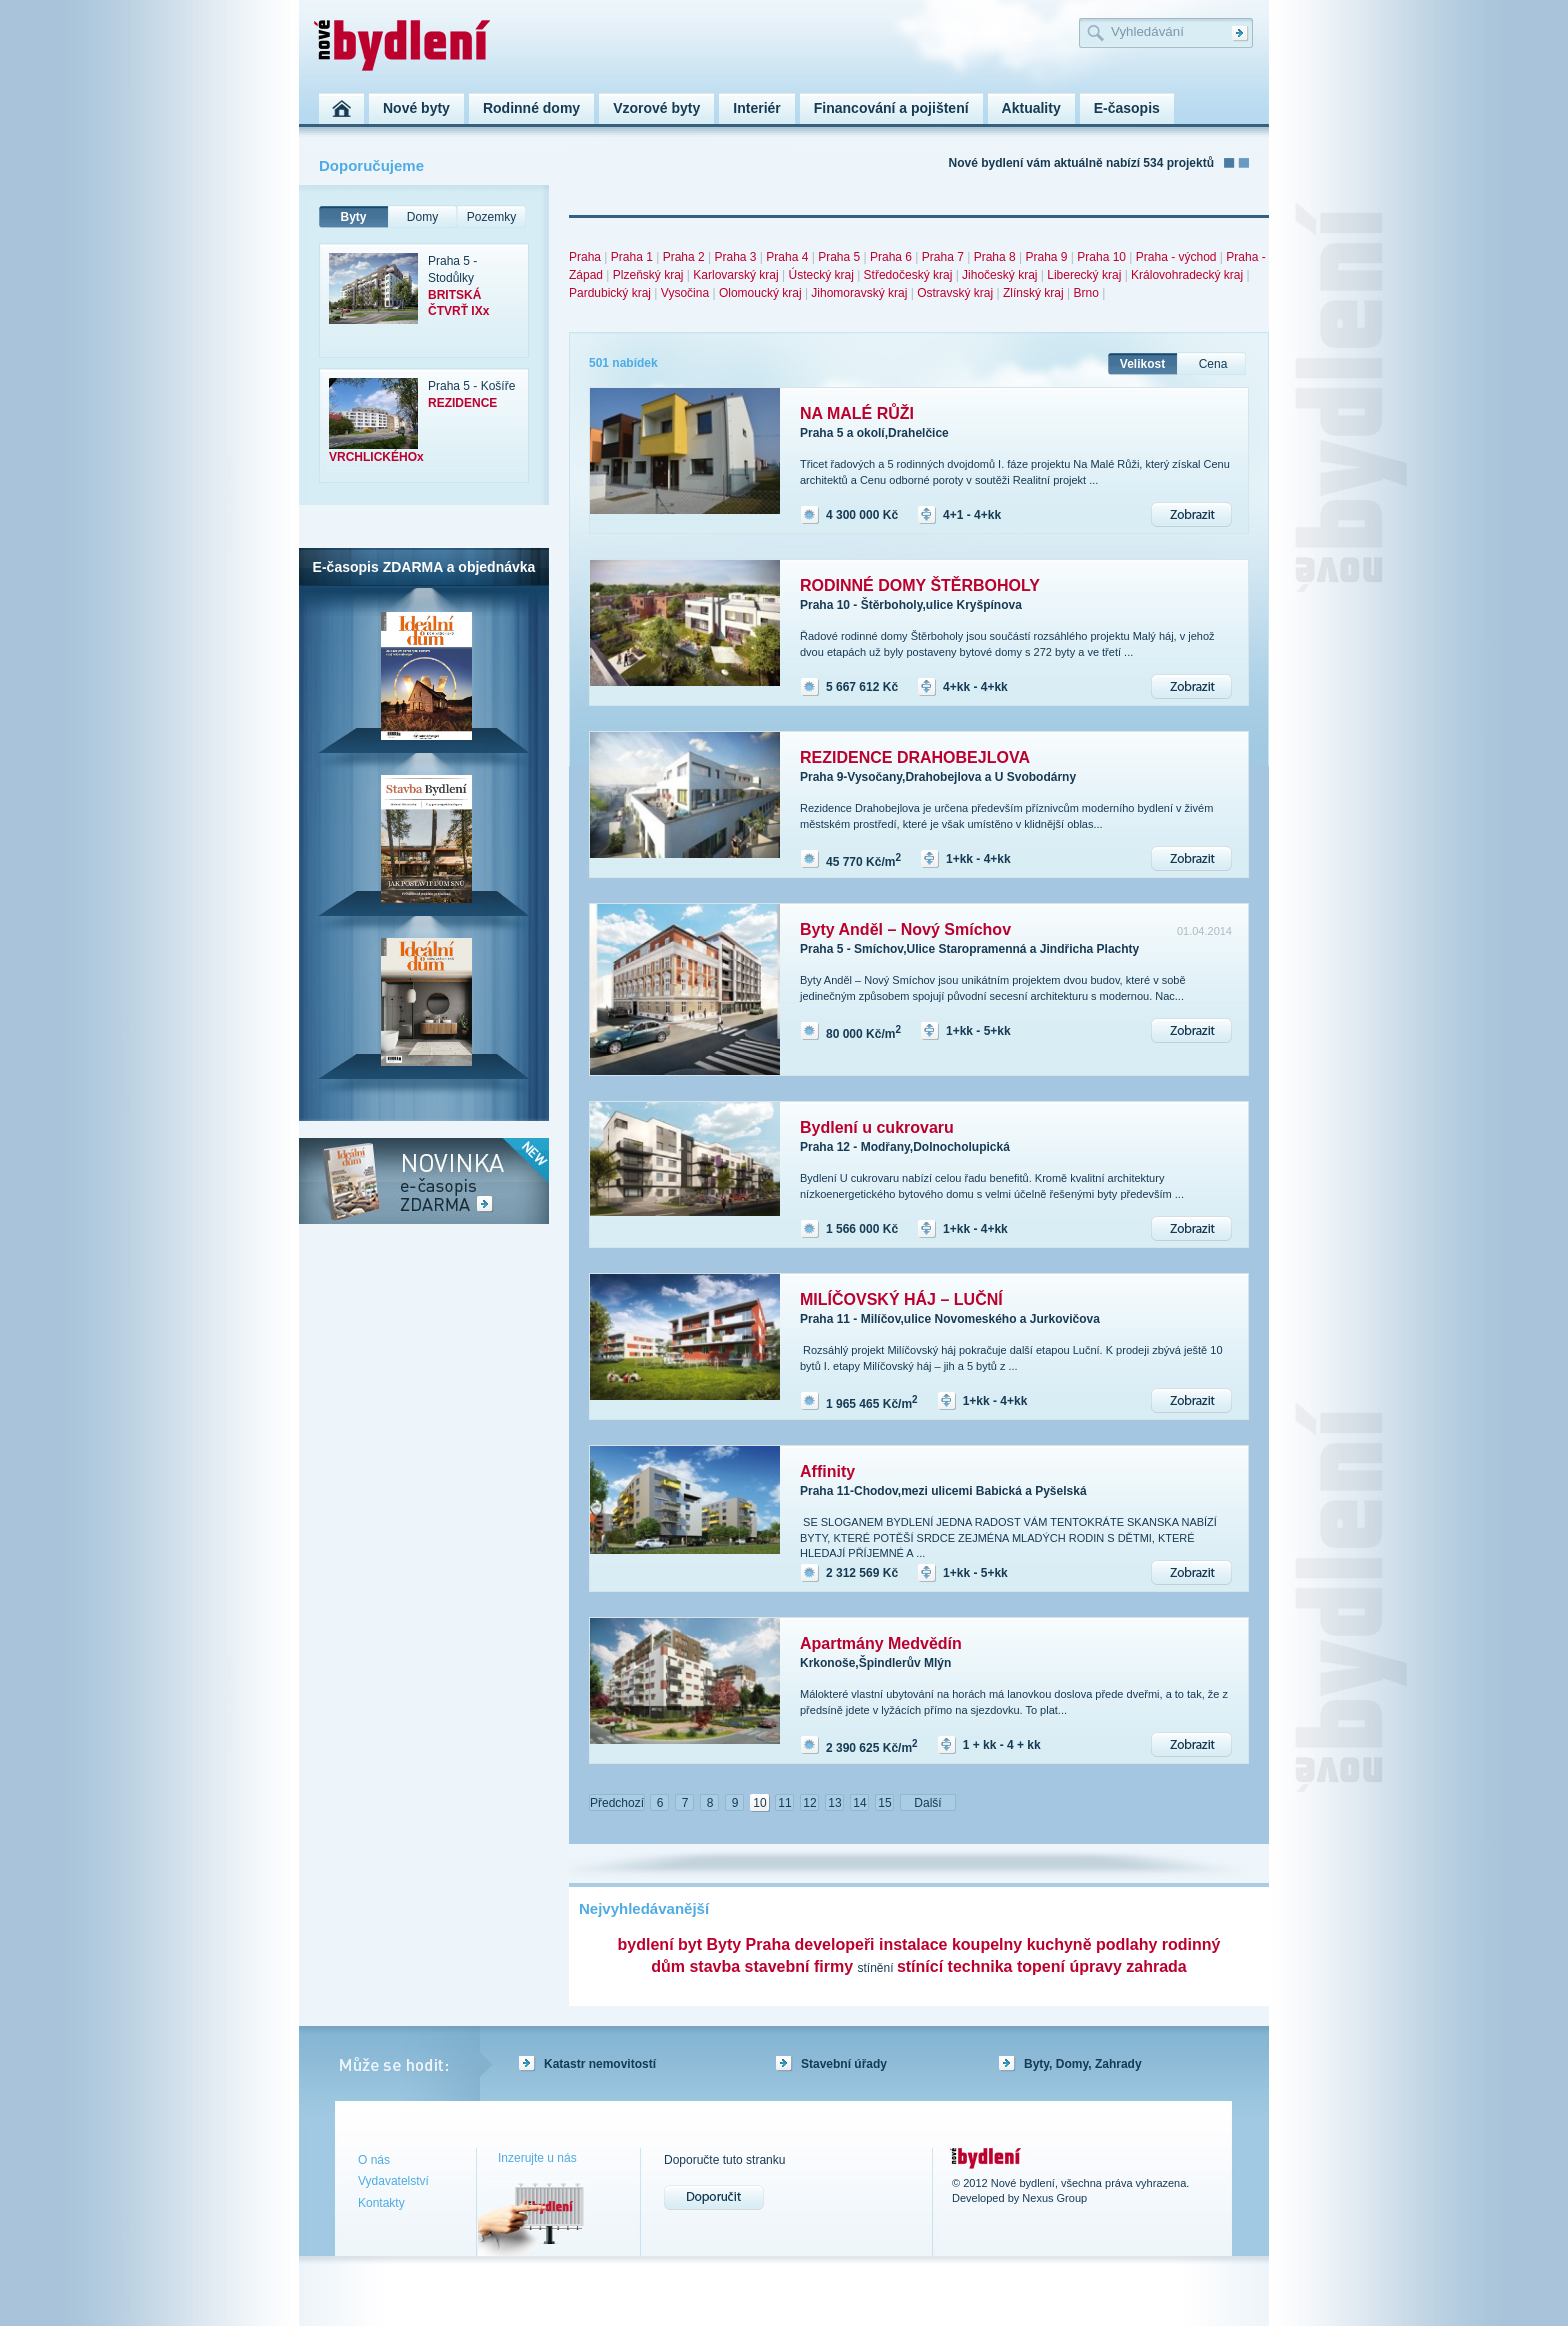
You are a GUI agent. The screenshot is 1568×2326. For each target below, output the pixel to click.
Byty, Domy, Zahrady (1083, 2064)
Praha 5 (839, 257)
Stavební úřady (844, 2064)
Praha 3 (735, 257)
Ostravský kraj (955, 293)
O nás (374, 2160)
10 (759, 1803)
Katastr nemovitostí (600, 2064)
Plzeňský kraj (648, 275)
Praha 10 (1101, 257)
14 (859, 1803)
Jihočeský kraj (999, 275)
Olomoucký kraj (760, 293)
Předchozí (617, 1803)
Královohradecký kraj (1187, 275)
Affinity (827, 1471)
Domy (422, 217)
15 (884, 1803)
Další (927, 1803)
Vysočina (685, 293)
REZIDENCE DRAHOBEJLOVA (915, 757)
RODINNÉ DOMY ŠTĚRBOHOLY (920, 585)
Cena (1213, 364)
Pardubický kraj (610, 293)
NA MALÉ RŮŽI (857, 413)
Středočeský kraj (908, 275)
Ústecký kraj (820, 275)
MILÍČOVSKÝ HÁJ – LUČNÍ (901, 1299)
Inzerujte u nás (537, 2158)
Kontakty (381, 2203)
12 (809, 1803)
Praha (585, 257)
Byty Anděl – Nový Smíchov (905, 929)
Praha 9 (1046, 257)
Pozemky (491, 217)
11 (784, 1803)
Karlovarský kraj (735, 275)
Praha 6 (891, 257)
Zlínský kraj (1033, 293)
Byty (353, 217)
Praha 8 (995, 257)
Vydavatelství (393, 2181)
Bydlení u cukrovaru (877, 1127)
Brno (1085, 293)
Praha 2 (684, 257)
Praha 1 (632, 257)
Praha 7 (943, 257)
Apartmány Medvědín (881, 1643)
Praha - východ (1176, 257)
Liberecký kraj (1084, 275)
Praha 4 (787, 257)
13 (834, 1803)
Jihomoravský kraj (859, 293)
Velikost (1142, 364)
